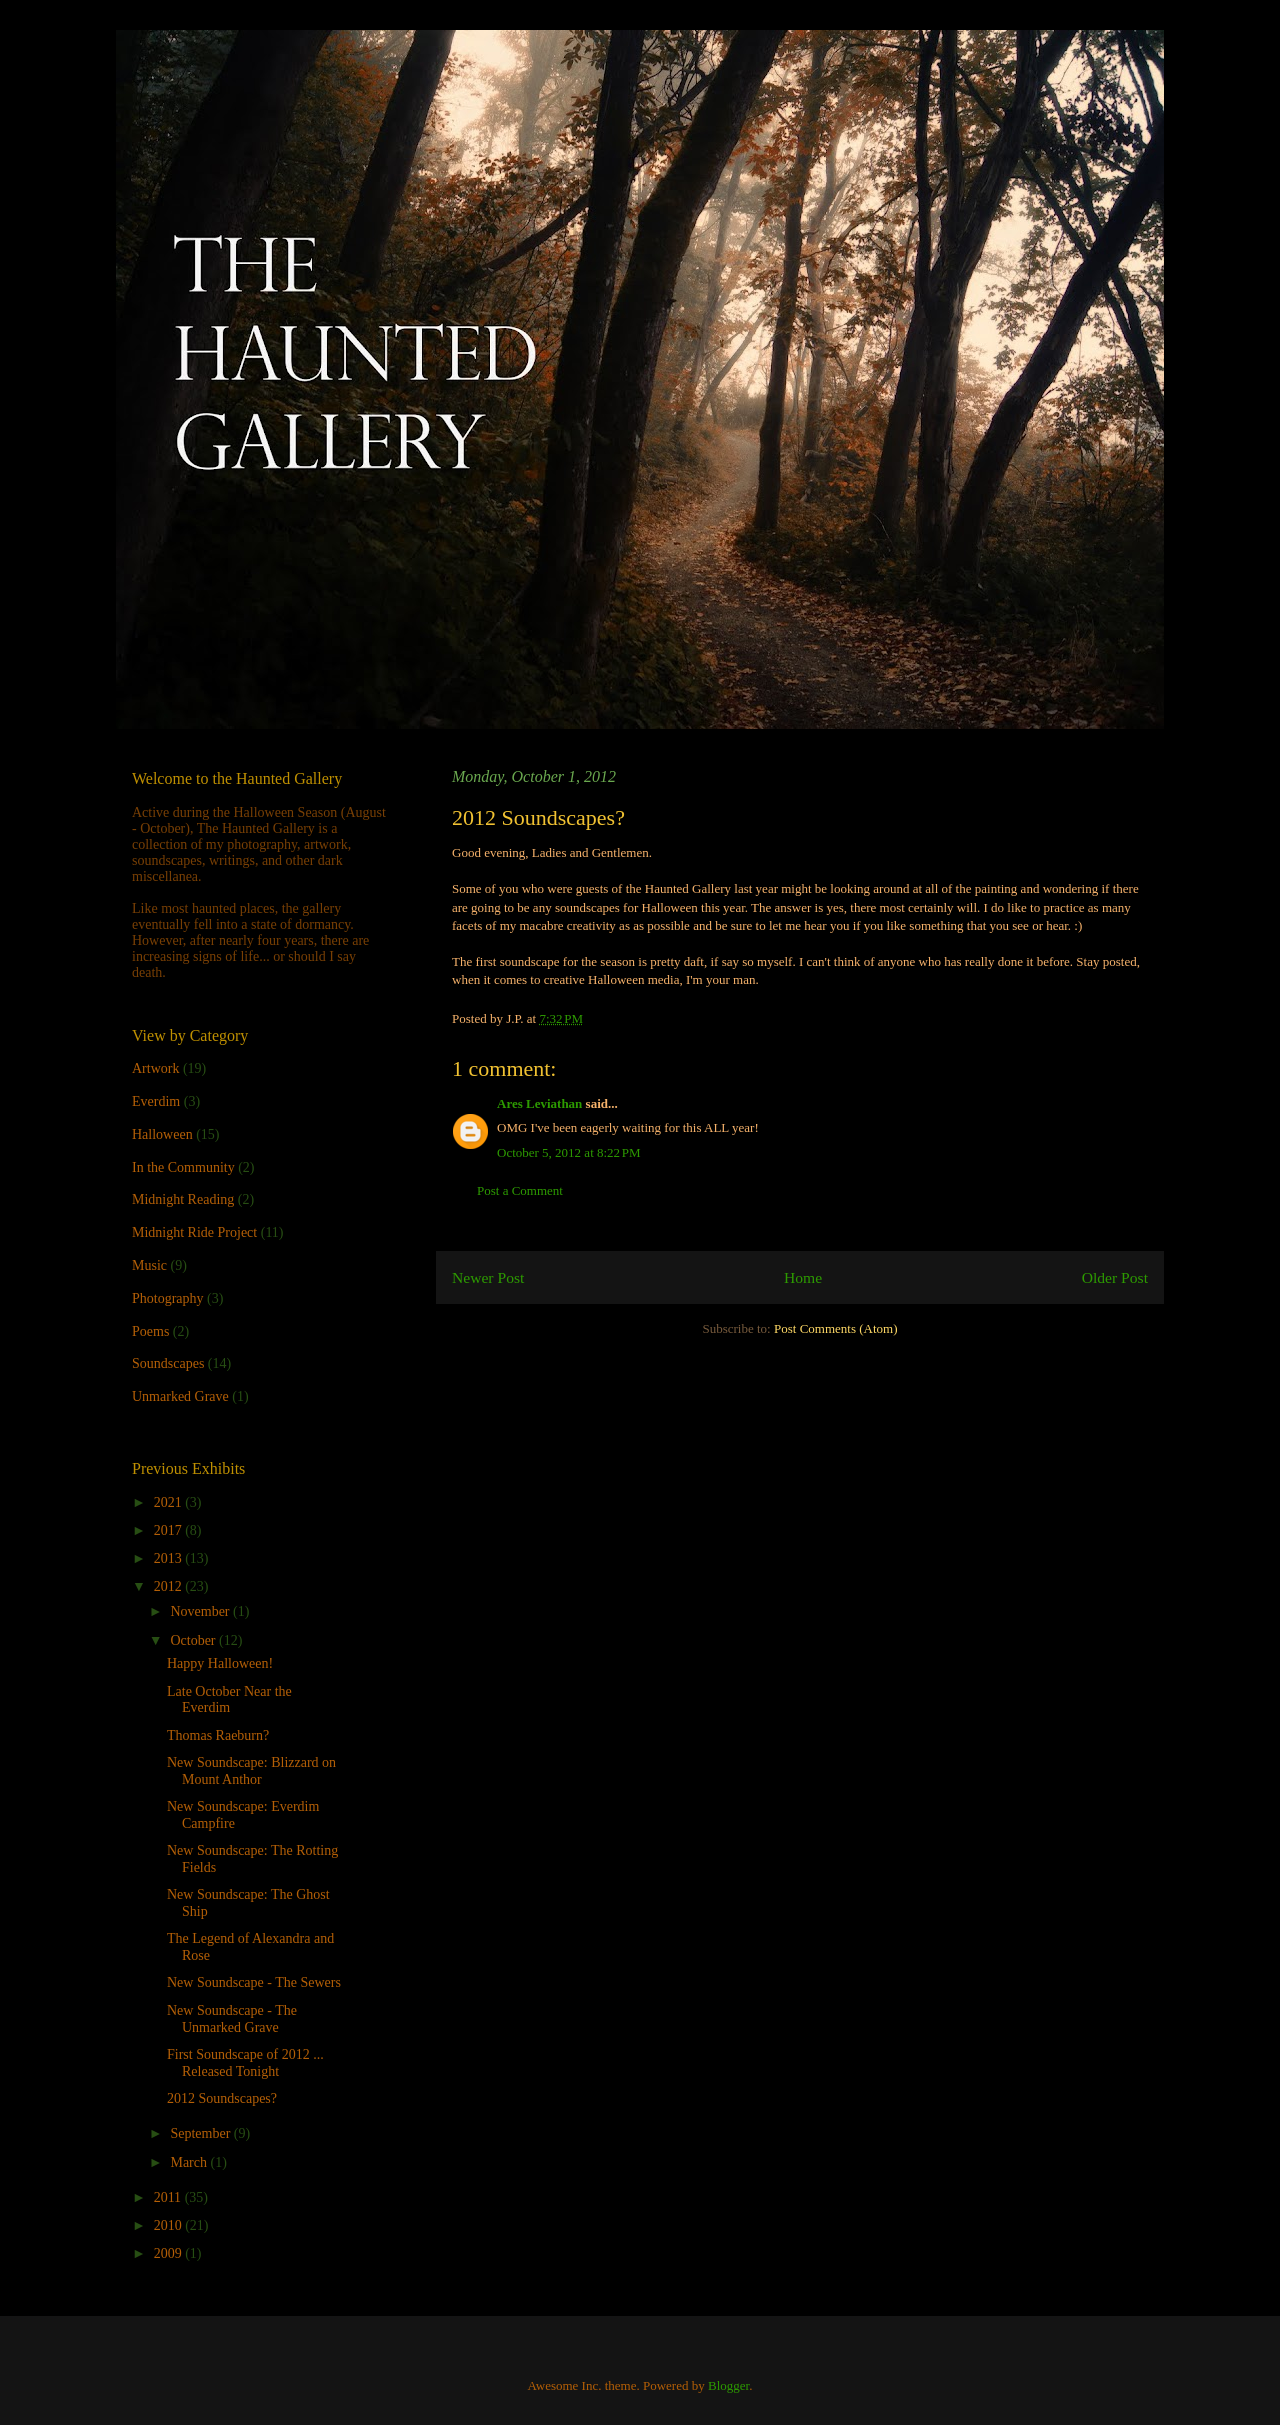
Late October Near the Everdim (229, 1700)
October (194, 1640)
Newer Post (488, 1277)
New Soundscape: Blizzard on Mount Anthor (251, 1771)
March (190, 2162)
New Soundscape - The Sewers (254, 1982)
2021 (170, 1502)
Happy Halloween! (220, 1663)
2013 (170, 1558)
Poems (150, 1331)
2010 (170, 2225)
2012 (170, 1586)
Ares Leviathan (539, 1103)
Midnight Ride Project (194, 1232)
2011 (169, 2197)
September (201, 2133)
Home (803, 1277)
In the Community (183, 1167)
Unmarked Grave (180, 1396)
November (201, 1611)
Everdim (156, 1101)
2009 (170, 2253)
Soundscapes (168, 1363)
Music (149, 1265)
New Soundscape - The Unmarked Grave (232, 2019)
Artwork (155, 1068)
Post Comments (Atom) (836, 1328)
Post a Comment (520, 1190)
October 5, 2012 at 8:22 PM (569, 1152)
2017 (170, 1530)
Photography (168, 1298)
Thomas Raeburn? (218, 1735)
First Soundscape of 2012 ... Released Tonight (245, 2063)
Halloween (162, 1134)
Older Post (1115, 1277)
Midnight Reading (183, 1199)
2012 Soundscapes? (222, 2098)
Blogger (728, 2385)
